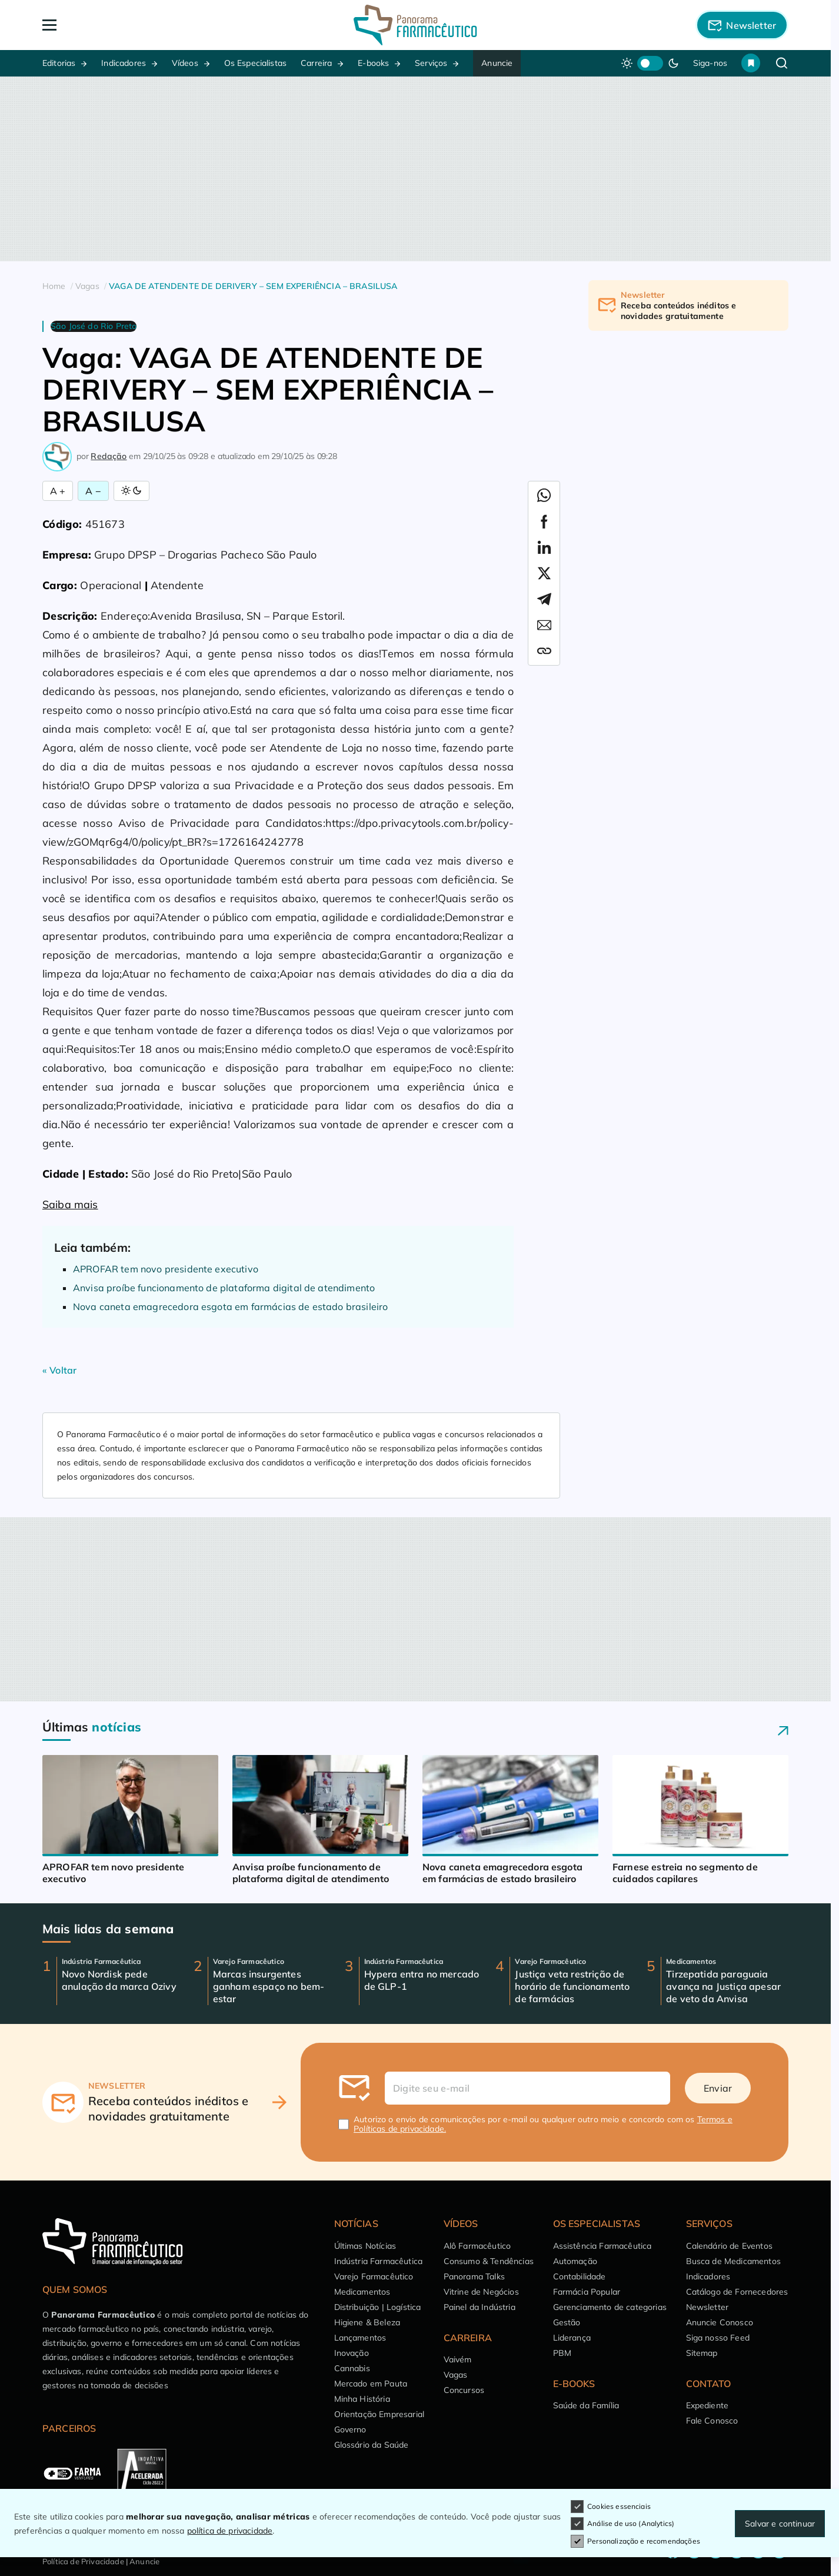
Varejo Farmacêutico (374, 2276)
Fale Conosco (712, 2420)
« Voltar (59, 1370)
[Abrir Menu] (117, 25)
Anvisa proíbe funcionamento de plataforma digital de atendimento (224, 1288)
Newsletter (707, 2307)
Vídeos (185, 63)
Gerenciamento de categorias (610, 2307)
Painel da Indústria (479, 2307)
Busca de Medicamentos (733, 2261)
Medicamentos (362, 2291)
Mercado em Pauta (371, 2383)
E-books (373, 63)
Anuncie (496, 63)
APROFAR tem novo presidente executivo (165, 1269)
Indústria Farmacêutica (378, 2261)
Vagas (456, 2374)
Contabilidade (579, 2276)
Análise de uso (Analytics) (622, 2523)
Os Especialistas (255, 63)
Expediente (707, 2405)
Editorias (58, 63)
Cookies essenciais (611, 2506)
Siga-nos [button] (710, 63)
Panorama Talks (474, 2276)
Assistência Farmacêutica (602, 2246)
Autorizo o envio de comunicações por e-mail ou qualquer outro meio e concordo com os (543, 2124)
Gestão (567, 2322)
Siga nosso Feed (718, 2337)
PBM (562, 2353)
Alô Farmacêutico (477, 2246)
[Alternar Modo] (131, 491)
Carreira (316, 63)
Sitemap (702, 2353)
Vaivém (458, 2359)
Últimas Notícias (365, 2246)
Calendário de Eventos (729, 2246)
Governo (350, 2429)
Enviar (718, 2088)
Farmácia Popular (587, 2291)
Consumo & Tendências (489, 2261)
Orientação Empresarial (379, 2414)
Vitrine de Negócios (481, 2291)
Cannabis (352, 2368)
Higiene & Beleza (367, 2322)
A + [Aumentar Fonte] (57, 491)
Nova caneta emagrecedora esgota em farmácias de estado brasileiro (230, 1306)
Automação (575, 2261)
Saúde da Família (586, 2405)
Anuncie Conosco (719, 2322)
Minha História (362, 2399)
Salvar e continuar (780, 2523)
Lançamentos (360, 2337)
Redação (108, 456)
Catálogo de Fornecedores (737, 2291)
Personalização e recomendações (635, 2541)
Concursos (464, 2390)
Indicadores (123, 63)
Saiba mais (70, 1204)
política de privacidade (230, 2530)
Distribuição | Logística (377, 2307)
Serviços (431, 63)
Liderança (572, 2337)
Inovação (351, 2353)
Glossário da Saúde (371, 2444)
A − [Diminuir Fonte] (93, 491)
